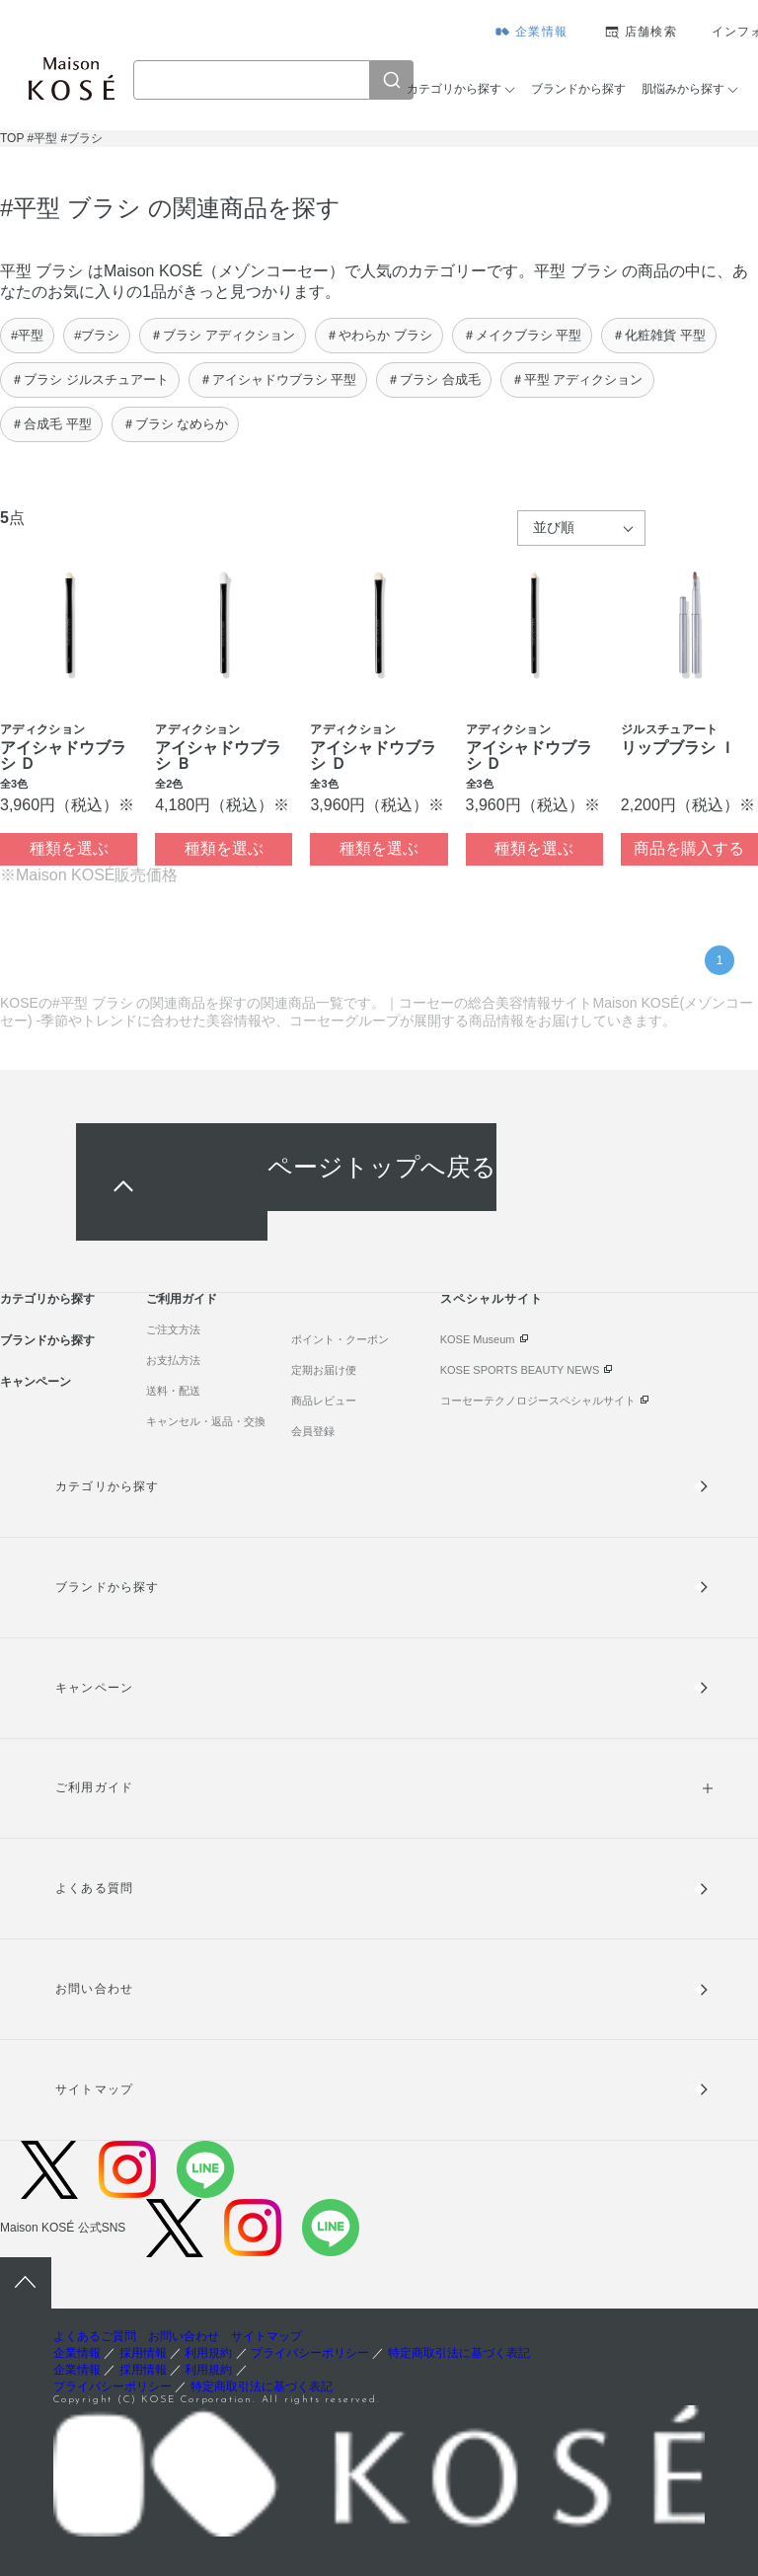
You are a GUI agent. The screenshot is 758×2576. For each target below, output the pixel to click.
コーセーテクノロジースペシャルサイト (538, 1400)
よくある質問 (93, 1888)
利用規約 (208, 2353)
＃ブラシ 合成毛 (434, 379)
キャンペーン (35, 1382)
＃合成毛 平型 (51, 424)
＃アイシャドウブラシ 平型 (278, 379)
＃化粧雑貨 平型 (659, 335)
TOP (12, 138)
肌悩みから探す (683, 89)
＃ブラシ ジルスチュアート (90, 379)
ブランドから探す (578, 89)
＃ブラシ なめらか (175, 424)
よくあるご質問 (94, 2336)
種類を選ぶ (69, 848)
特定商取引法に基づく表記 (459, 2353)
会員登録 (313, 1431)
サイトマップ (93, 2089)
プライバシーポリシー (310, 2353)
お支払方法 (173, 1360)
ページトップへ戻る (381, 1167)
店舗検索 (651, 31)
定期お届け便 (323, 1370)
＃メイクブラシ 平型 (522, 335)
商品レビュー (323, 1400)
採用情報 (143, 2353)
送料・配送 (173, 1391)
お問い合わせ (93, 1989)
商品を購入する (689, 848)
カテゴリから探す (454, 89)
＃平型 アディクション (577, 379)
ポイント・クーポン (340, 1339)
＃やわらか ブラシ (379, 335)
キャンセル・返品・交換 (205, 1421)
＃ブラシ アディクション (222, 335)
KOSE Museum (477, 1339)
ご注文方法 (173, 1329)
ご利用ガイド (181, 1299)
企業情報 (541, 31)
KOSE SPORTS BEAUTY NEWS (520, 1370)
